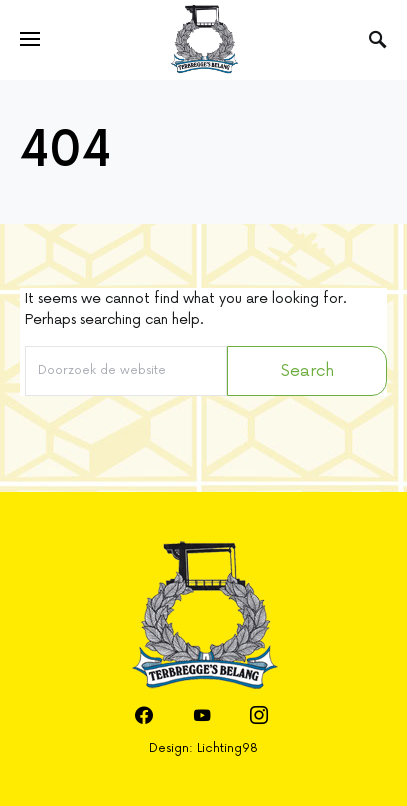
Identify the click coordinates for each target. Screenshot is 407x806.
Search (307, 371)
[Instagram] (259, 715)
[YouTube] (202, 715)
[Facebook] (144, 715)
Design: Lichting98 (203, 748)
